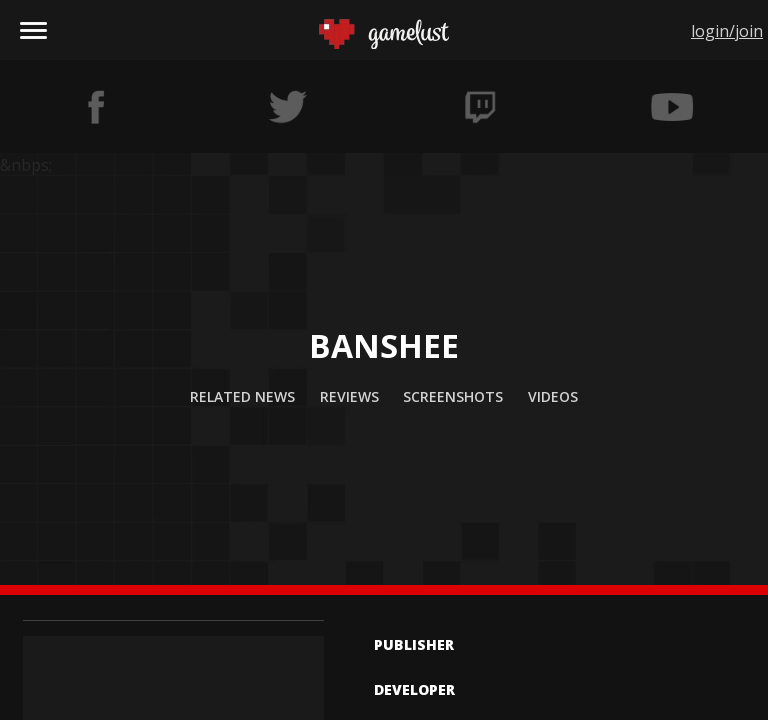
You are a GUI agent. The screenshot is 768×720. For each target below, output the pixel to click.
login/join (727, 31)
